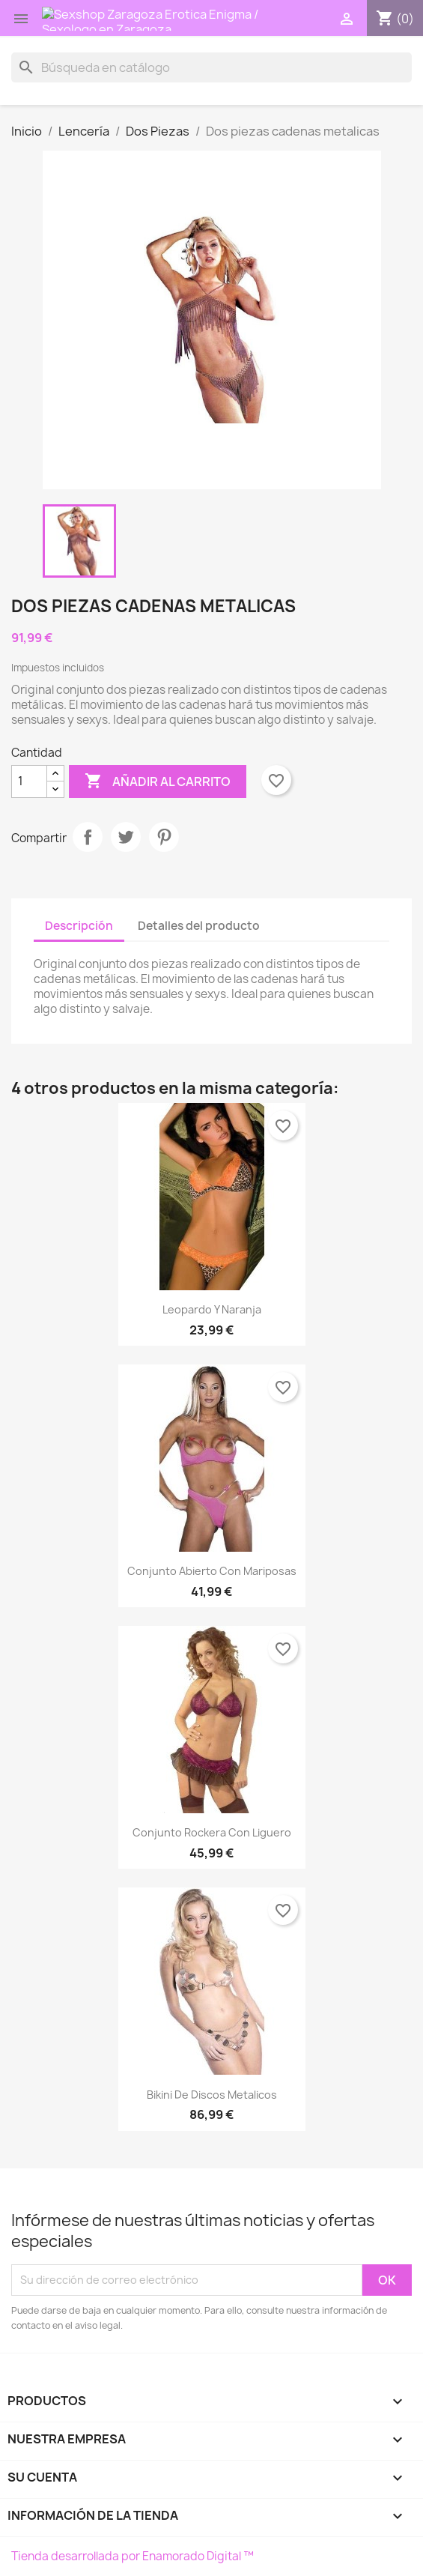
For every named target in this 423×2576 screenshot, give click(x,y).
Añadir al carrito (158, 781)
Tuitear (126, 837)
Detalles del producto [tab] (199, 926)
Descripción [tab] (79, 926)
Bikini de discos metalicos (212, 2094)
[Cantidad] (29, 781)
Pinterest (164, 837)
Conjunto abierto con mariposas (211, 1571)
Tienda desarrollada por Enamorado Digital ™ (132, 2556)
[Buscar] (211, 67)
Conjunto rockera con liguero (212, 1832)
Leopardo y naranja (211, 1309)
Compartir (88, 837)
